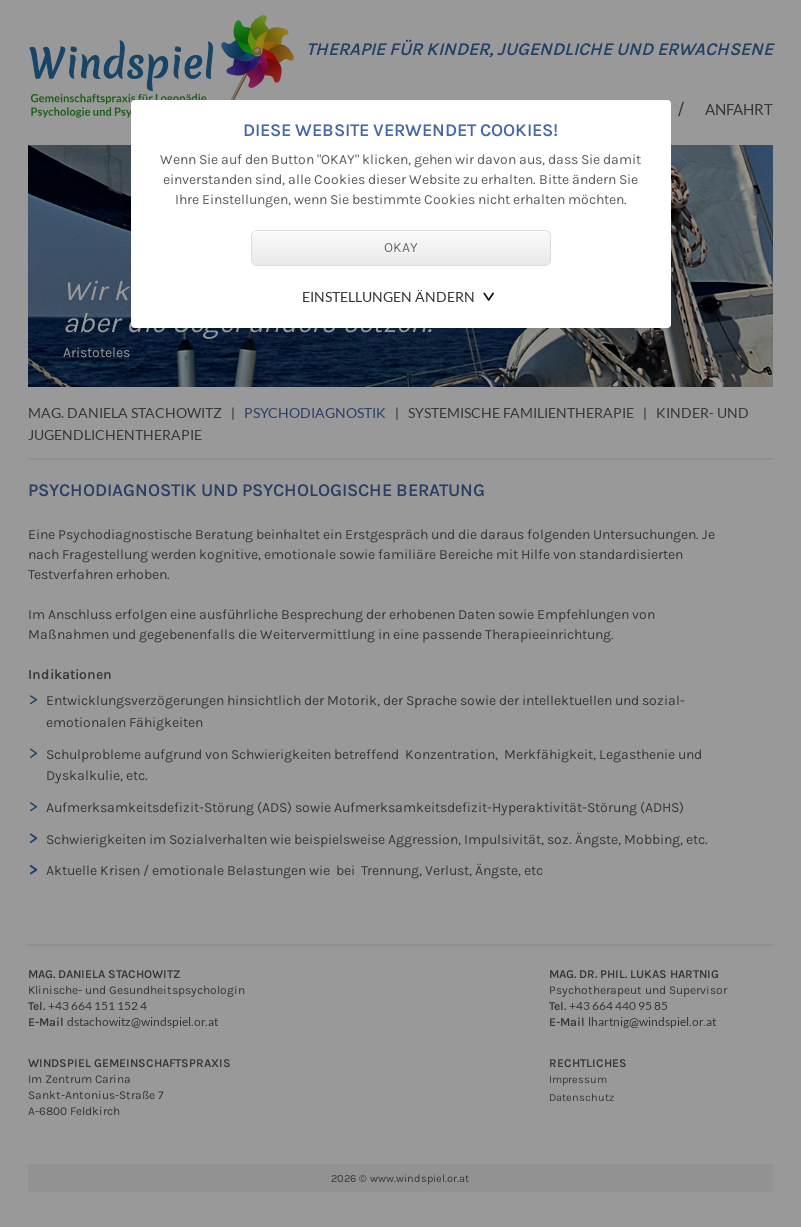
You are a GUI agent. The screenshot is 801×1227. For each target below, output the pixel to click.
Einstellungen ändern (388, 296)
